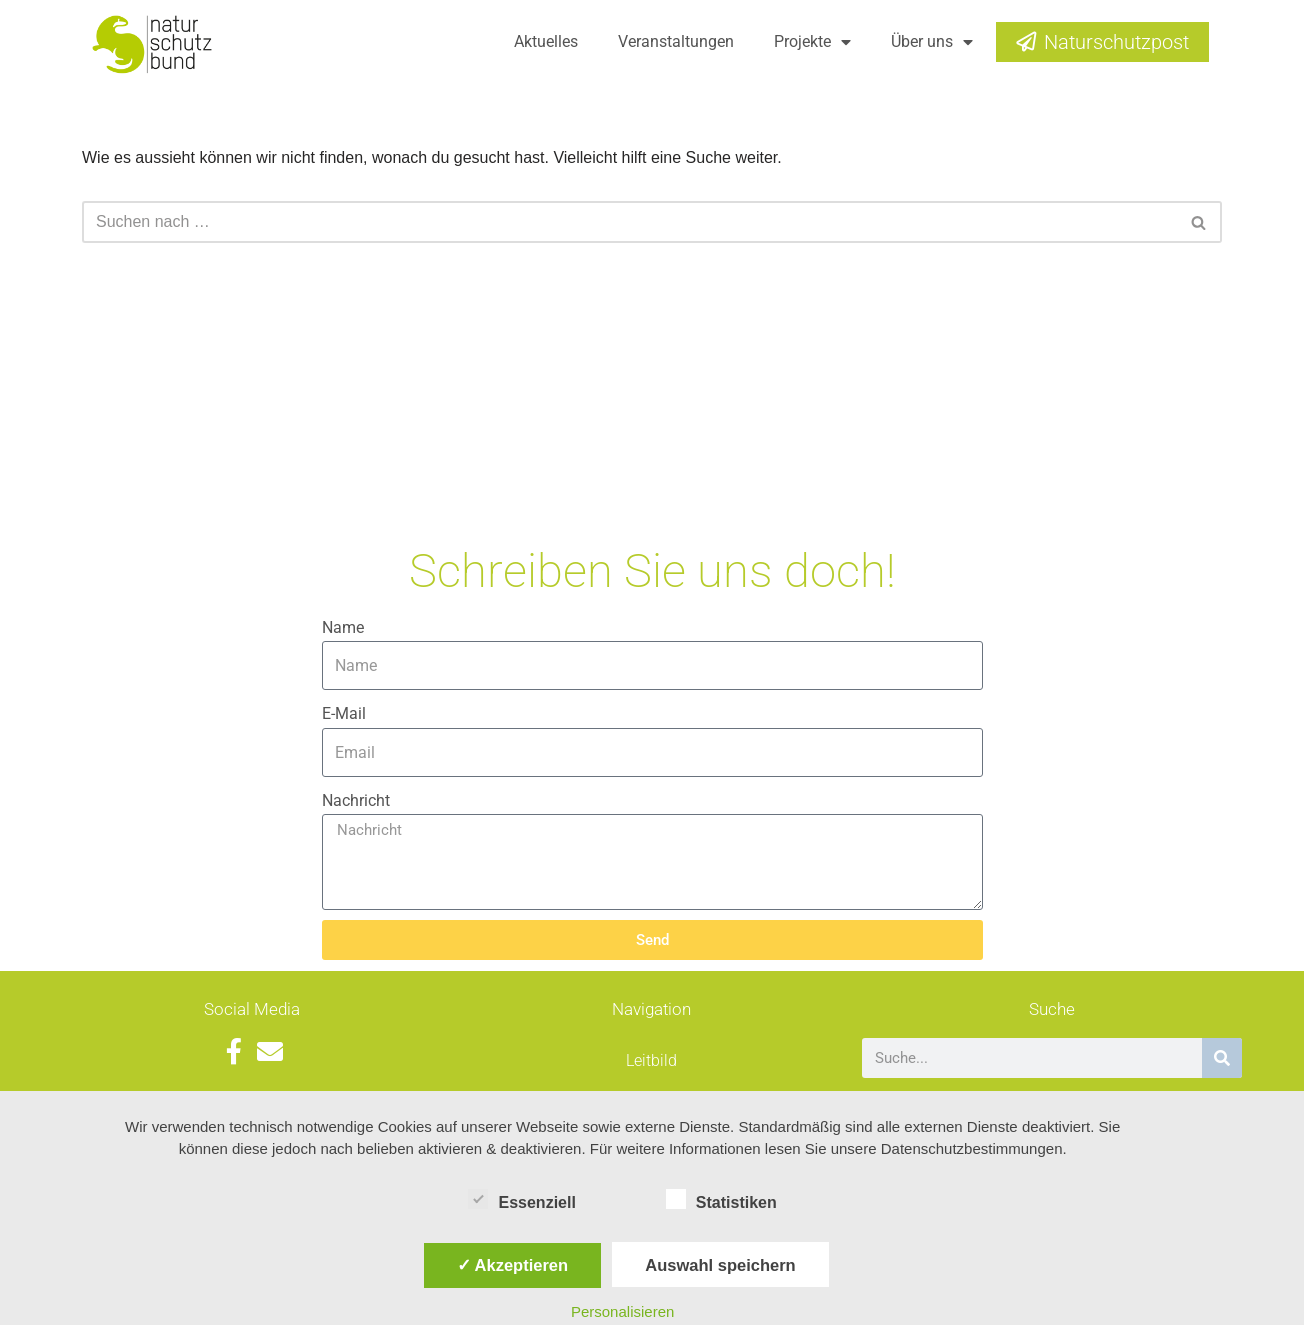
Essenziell (521, 1199)
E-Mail (344, 713)
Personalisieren (622, 1311)
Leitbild (651, 1060)
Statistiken (721, 1199)
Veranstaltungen (676, 41)
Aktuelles (546, 41)
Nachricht (356, 800)
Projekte (812, 42)
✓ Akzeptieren (513, 1265)
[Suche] (1222, 1058)
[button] (1198, 222)
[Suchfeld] (629, 222)
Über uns (932, 42)
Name (343, 627)
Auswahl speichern (720, 1265)
